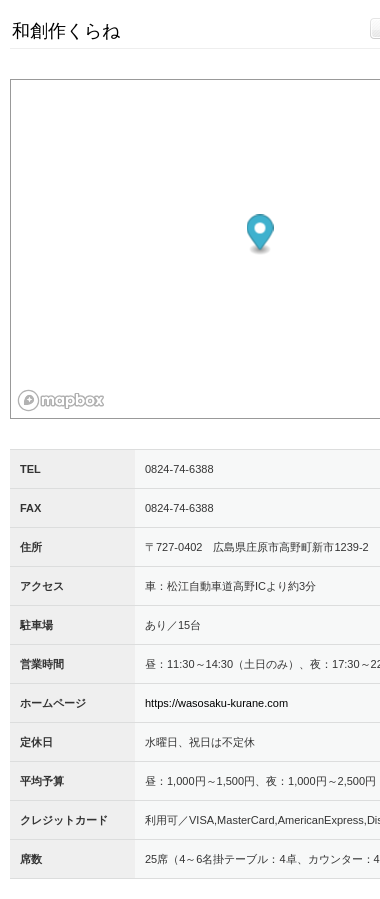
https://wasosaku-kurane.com (216, 703)
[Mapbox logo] (61, 400)
